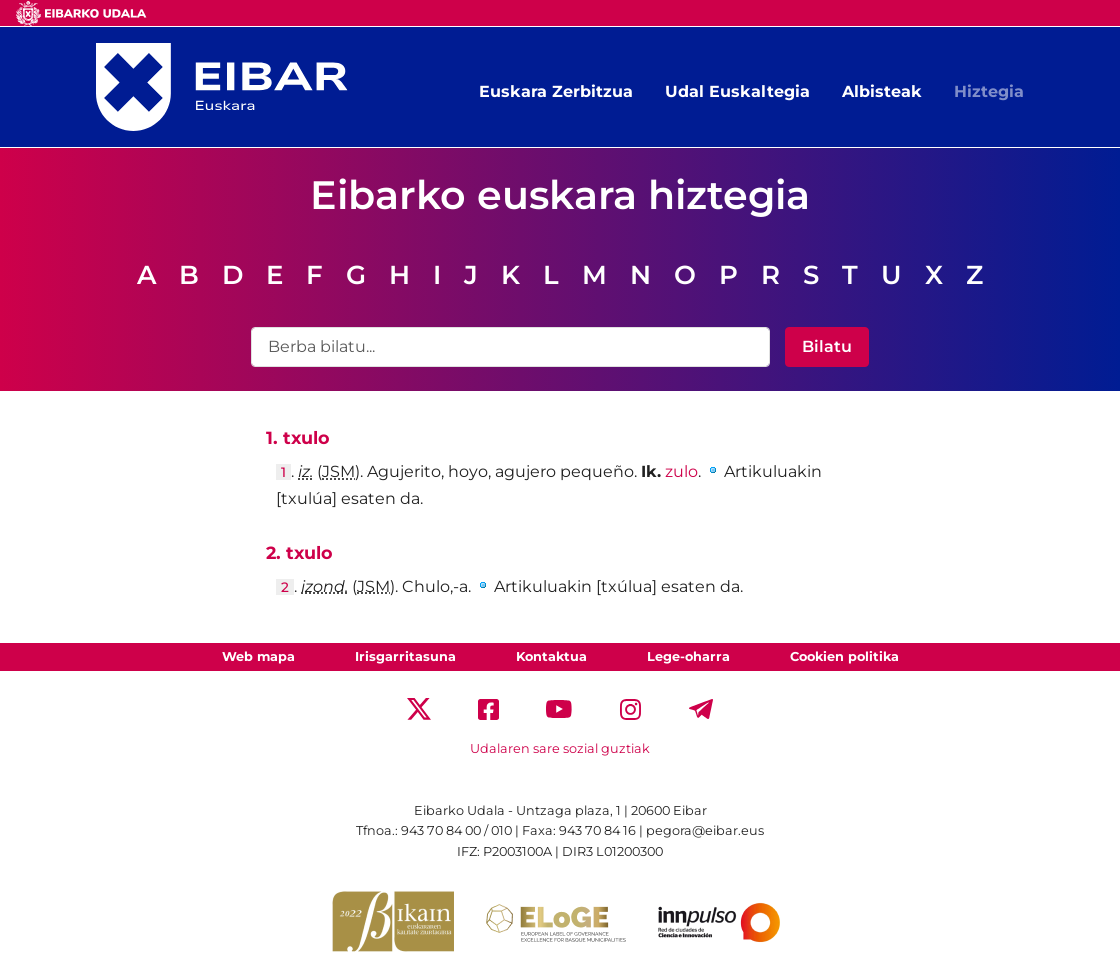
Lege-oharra (688, 656)
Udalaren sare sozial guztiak (560, 748)
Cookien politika (844, 656)
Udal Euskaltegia (737, 91)
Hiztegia (989, 91)
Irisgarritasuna (405, 656)
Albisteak (882, 91)
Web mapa (258, 656)
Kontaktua (551, 656)
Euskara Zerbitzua (556, 91)
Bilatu (827, 346)
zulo (681, 471)
